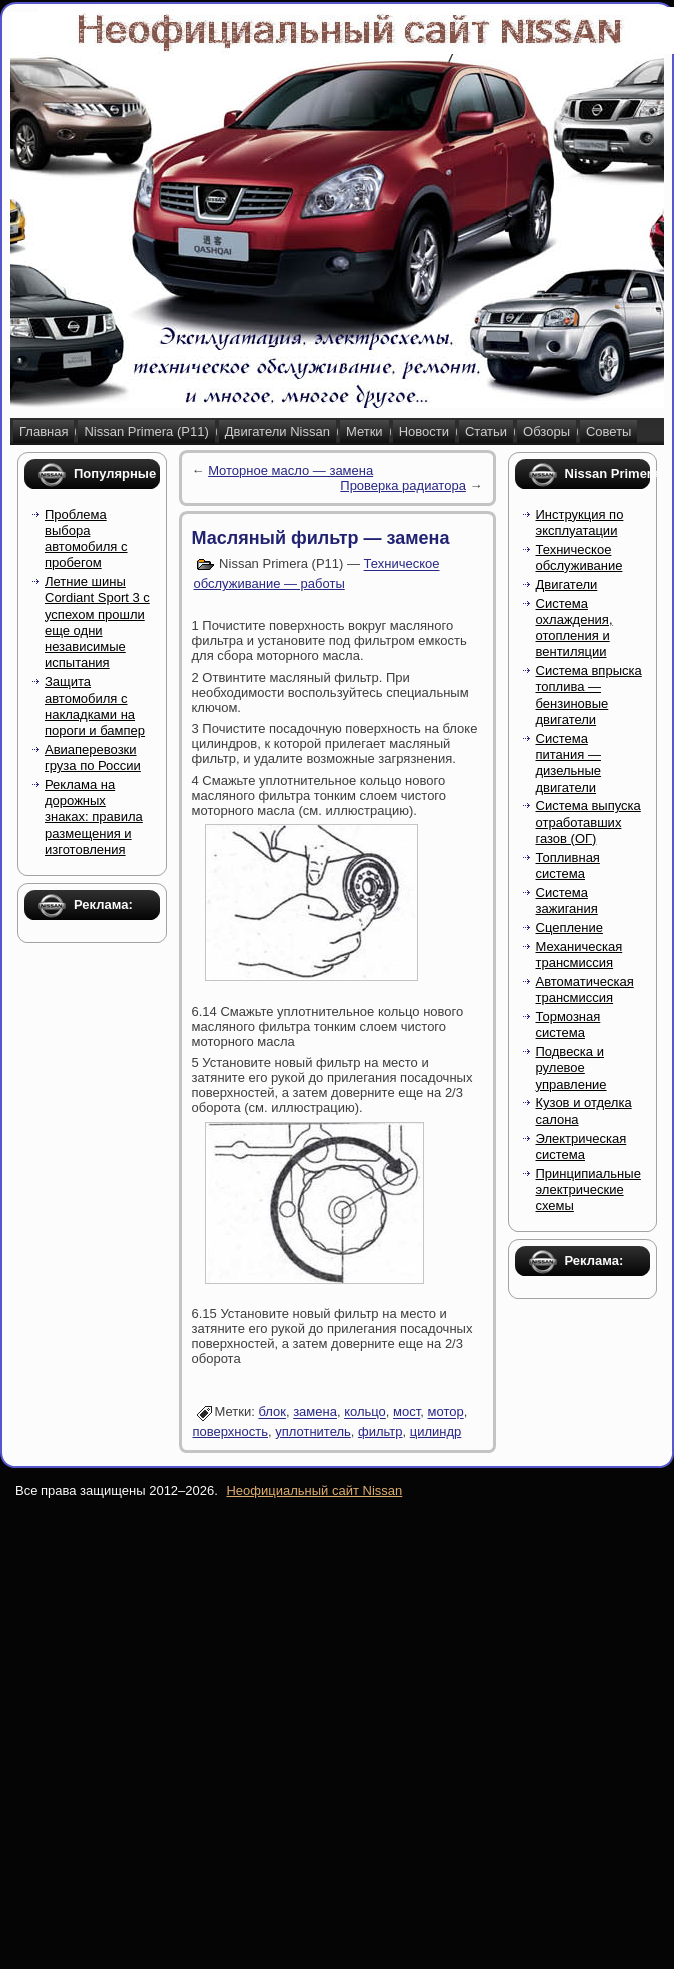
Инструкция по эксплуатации (580, 522)
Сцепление (569, 927)
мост (406, 1412)
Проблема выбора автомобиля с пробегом (86, 539)
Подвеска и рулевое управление (571, 1068)
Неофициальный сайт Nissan (314, 1490)
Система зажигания (567, 900)
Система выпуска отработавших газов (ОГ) (588, 822)
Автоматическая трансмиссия (585, 989)
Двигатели (567, 584)
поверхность (230, 1431)
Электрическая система (581, 1146)
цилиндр (436, 1431)
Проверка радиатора (403, 485)
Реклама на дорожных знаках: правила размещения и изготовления (94, 817)
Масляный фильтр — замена (321, 538)
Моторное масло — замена (290, 470)
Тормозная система (568, 1024)
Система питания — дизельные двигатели (569, 763)
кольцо (365, 1412)
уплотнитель (313, 1431)
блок (272, 1412)
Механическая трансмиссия (579, 954)
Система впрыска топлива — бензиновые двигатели (589, 695)
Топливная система (568, 865)
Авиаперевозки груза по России (93, 757)
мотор (446, 1412)
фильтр (380, 1431)
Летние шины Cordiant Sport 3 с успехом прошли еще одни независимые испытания (97, 622)
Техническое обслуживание (579, 557)
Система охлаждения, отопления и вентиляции (574, 628)
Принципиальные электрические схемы (588, 1190)
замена (315, 1412)
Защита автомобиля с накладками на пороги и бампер (95, 706)
